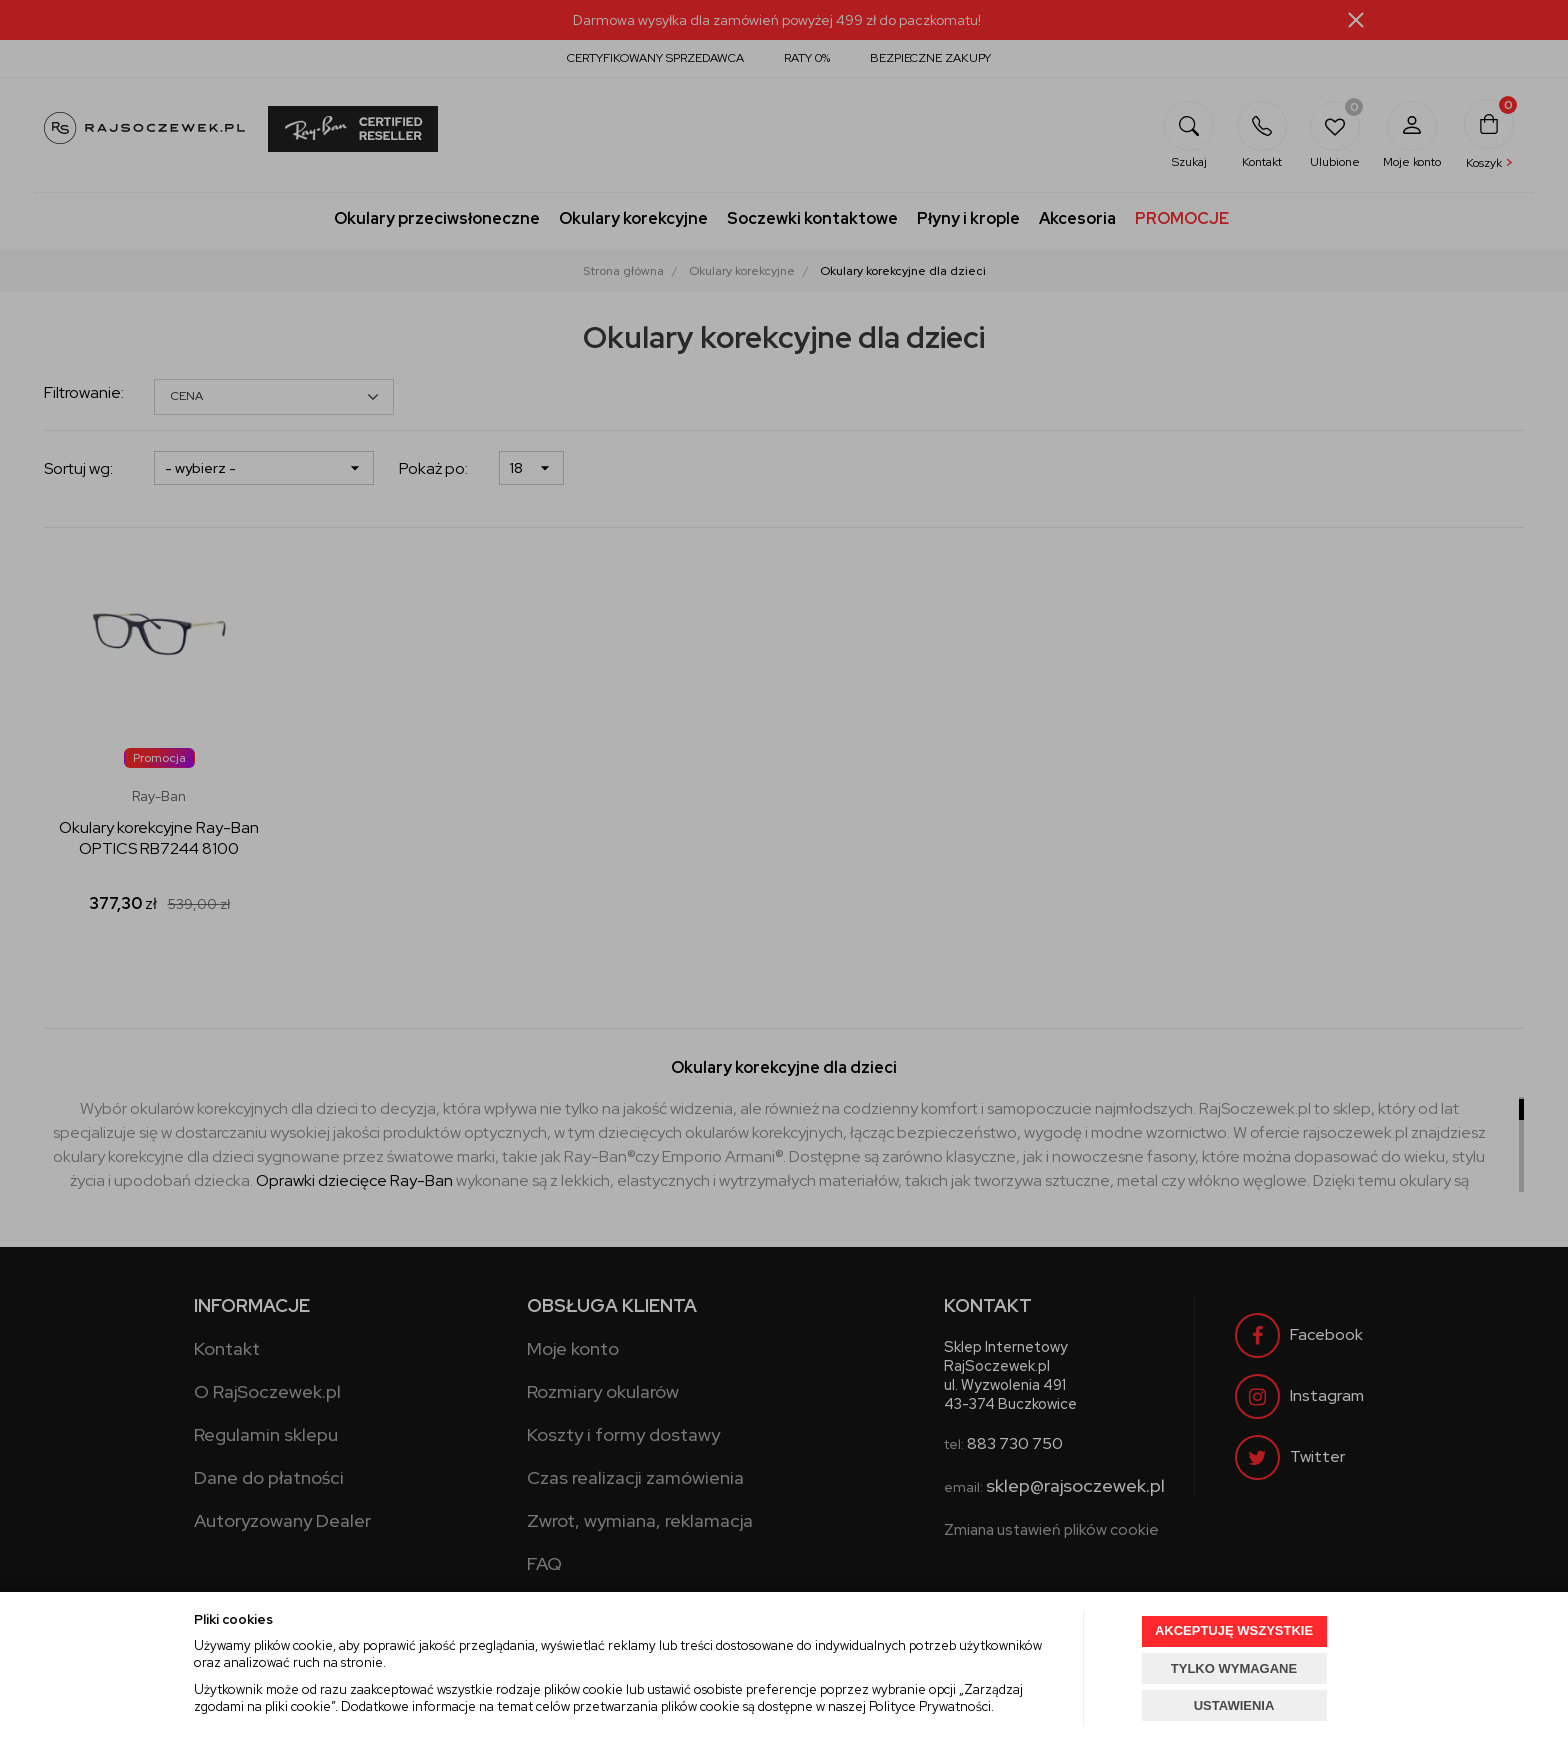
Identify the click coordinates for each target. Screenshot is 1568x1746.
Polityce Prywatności (930, 1706)
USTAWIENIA (1234, 1705)
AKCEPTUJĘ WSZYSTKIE (1234, 1630)
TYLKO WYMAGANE (1234, 1668)
